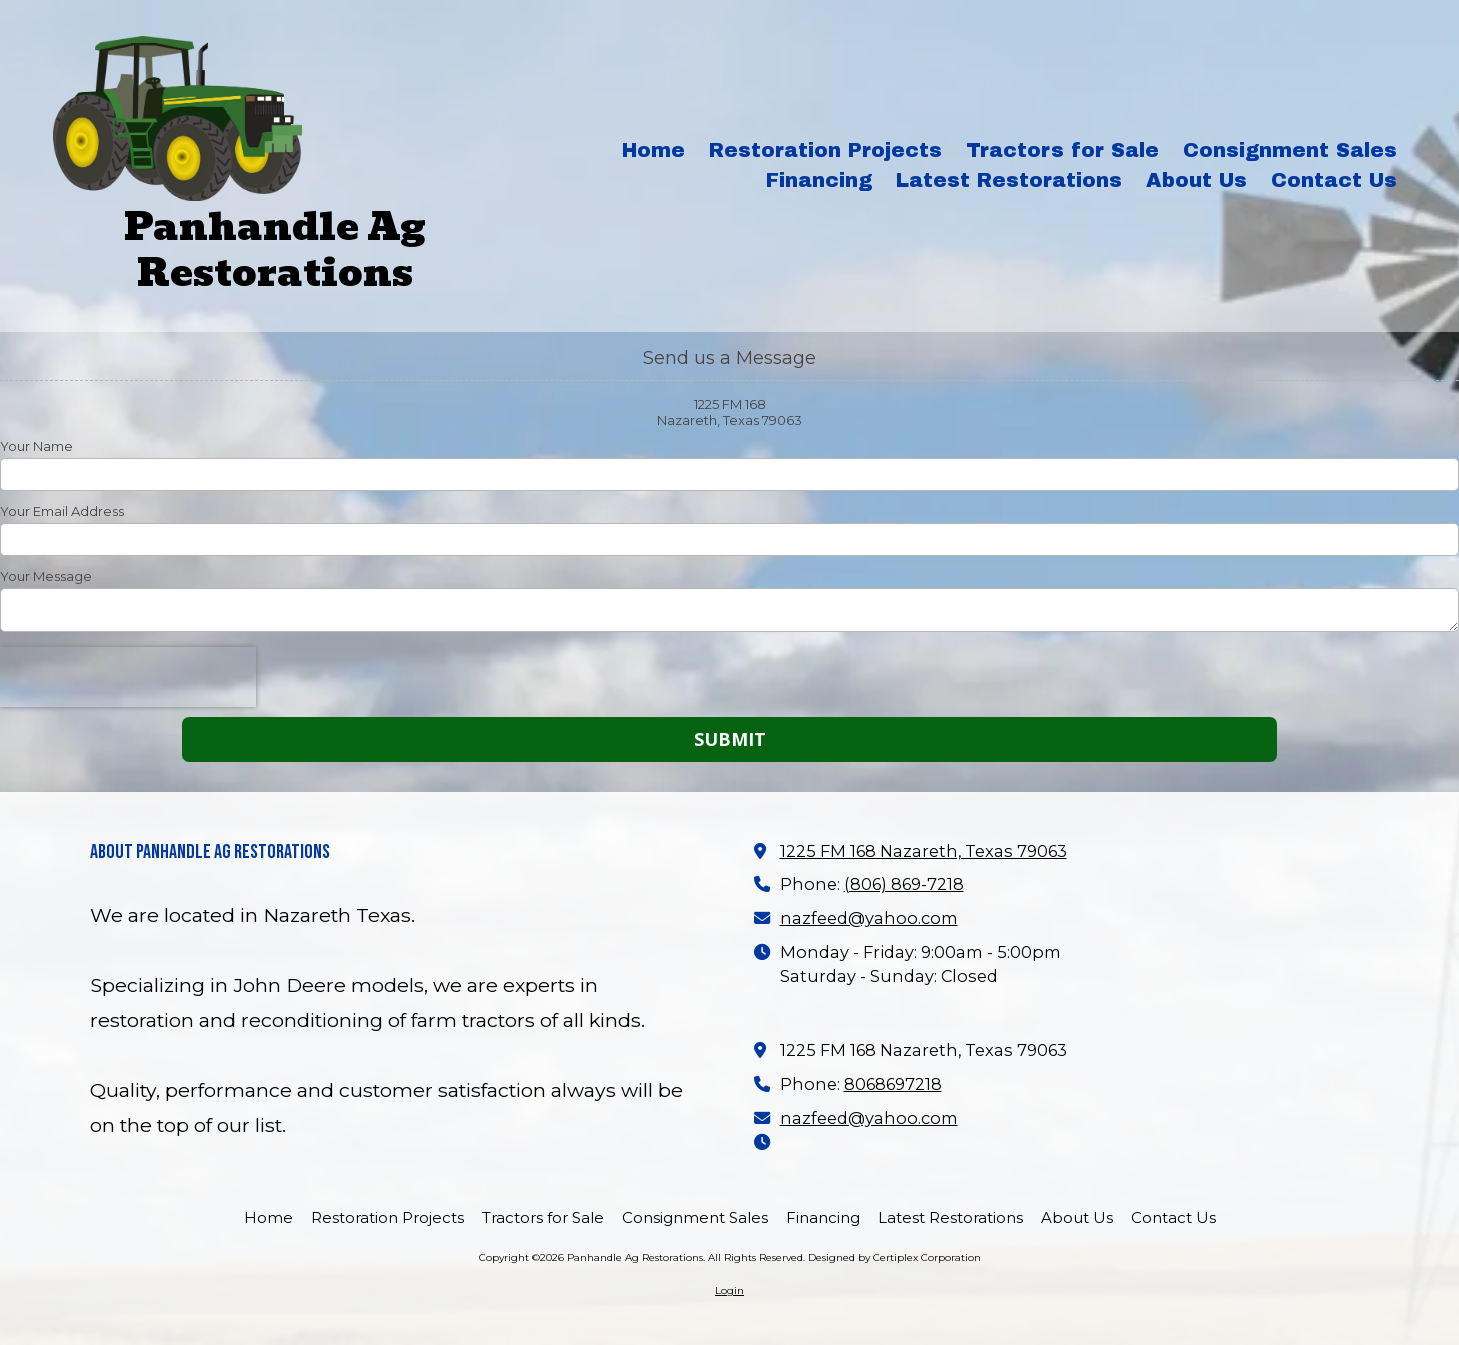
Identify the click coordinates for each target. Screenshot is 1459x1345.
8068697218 (893, 1084)
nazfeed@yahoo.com (869, 918)
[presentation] (128, 677)
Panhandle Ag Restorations (275, 249)
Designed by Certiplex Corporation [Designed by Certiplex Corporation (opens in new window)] (894, 1257)
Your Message (46, 576)
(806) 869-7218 (904, 884)
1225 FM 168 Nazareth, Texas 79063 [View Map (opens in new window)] (923, 851)
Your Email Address (62, 511)
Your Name (36, 446)
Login (729, 1290)
